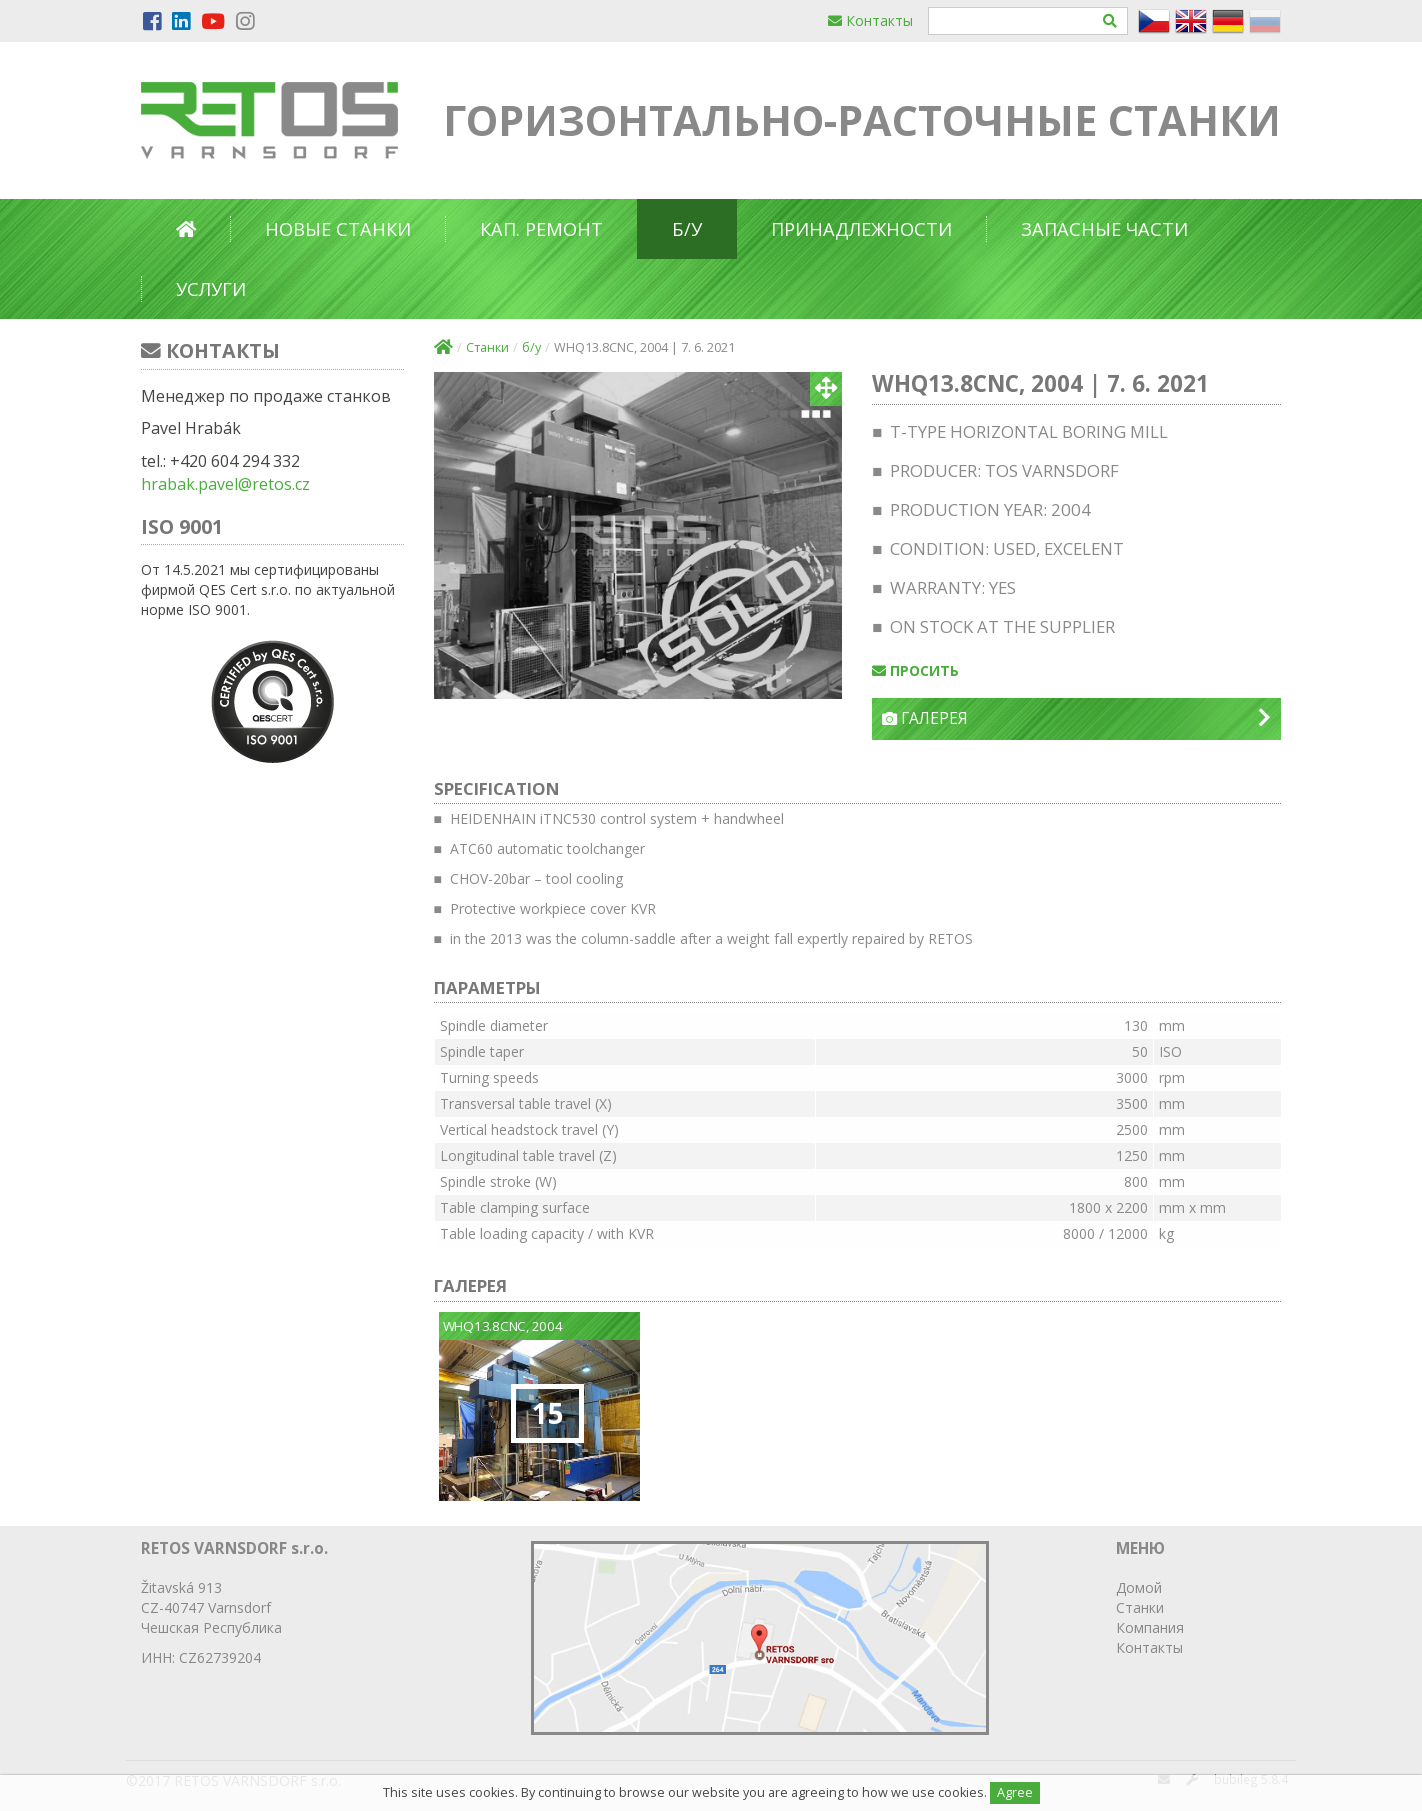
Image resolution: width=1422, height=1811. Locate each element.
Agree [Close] (1015, 1792)
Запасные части (1104, 229)
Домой (1139, 1587)
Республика (242, 1627)
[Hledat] (1110, 21)
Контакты (870, 20)
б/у (687, 229)
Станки (487, 347)
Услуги (211, 289)
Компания (1150, 1627)
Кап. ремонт (541, 229)
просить (915, 670)
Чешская (170, 1627)
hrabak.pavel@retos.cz (225, 484)
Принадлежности (861, 229)
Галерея (1076, 718)
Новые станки (338, 229)
